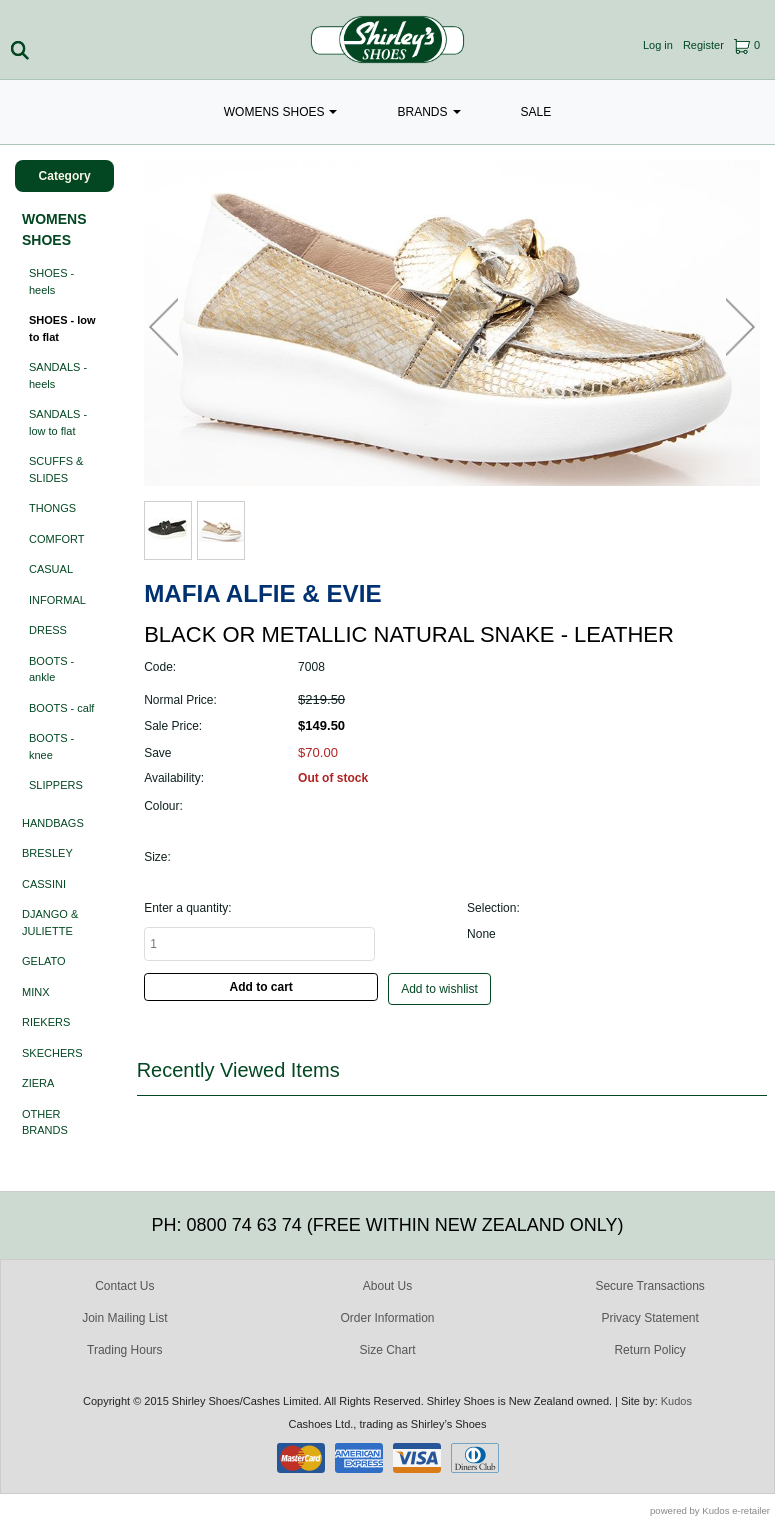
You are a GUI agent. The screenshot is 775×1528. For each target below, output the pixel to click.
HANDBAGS (53, 823)
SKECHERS (52, 1053)
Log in (658, 45)
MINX (36, 992)
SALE (536, 112)
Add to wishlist (439, 989)
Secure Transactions (649, 1286)
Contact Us (124, 1286)
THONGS (52, 508)
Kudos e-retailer (736, 1510)
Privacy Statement (649, 1318)
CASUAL (51, 569)
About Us (387, 1286)
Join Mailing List (124, 1318)
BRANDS (428, 112)
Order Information (387, 1318)
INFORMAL (57, 600)
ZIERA (38, 1083)
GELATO (44, 961)
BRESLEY (47, 853)
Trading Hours (125, 1350)
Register (703, 45)
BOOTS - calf (61, 708)
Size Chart (387, 1350)
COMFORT (56, 539)
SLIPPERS (56, 785)
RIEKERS (46, 1022)
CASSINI (44, 884)
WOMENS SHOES (281, 112)
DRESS (48, 630)
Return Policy (649, 1350)
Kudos (676, 1401)
